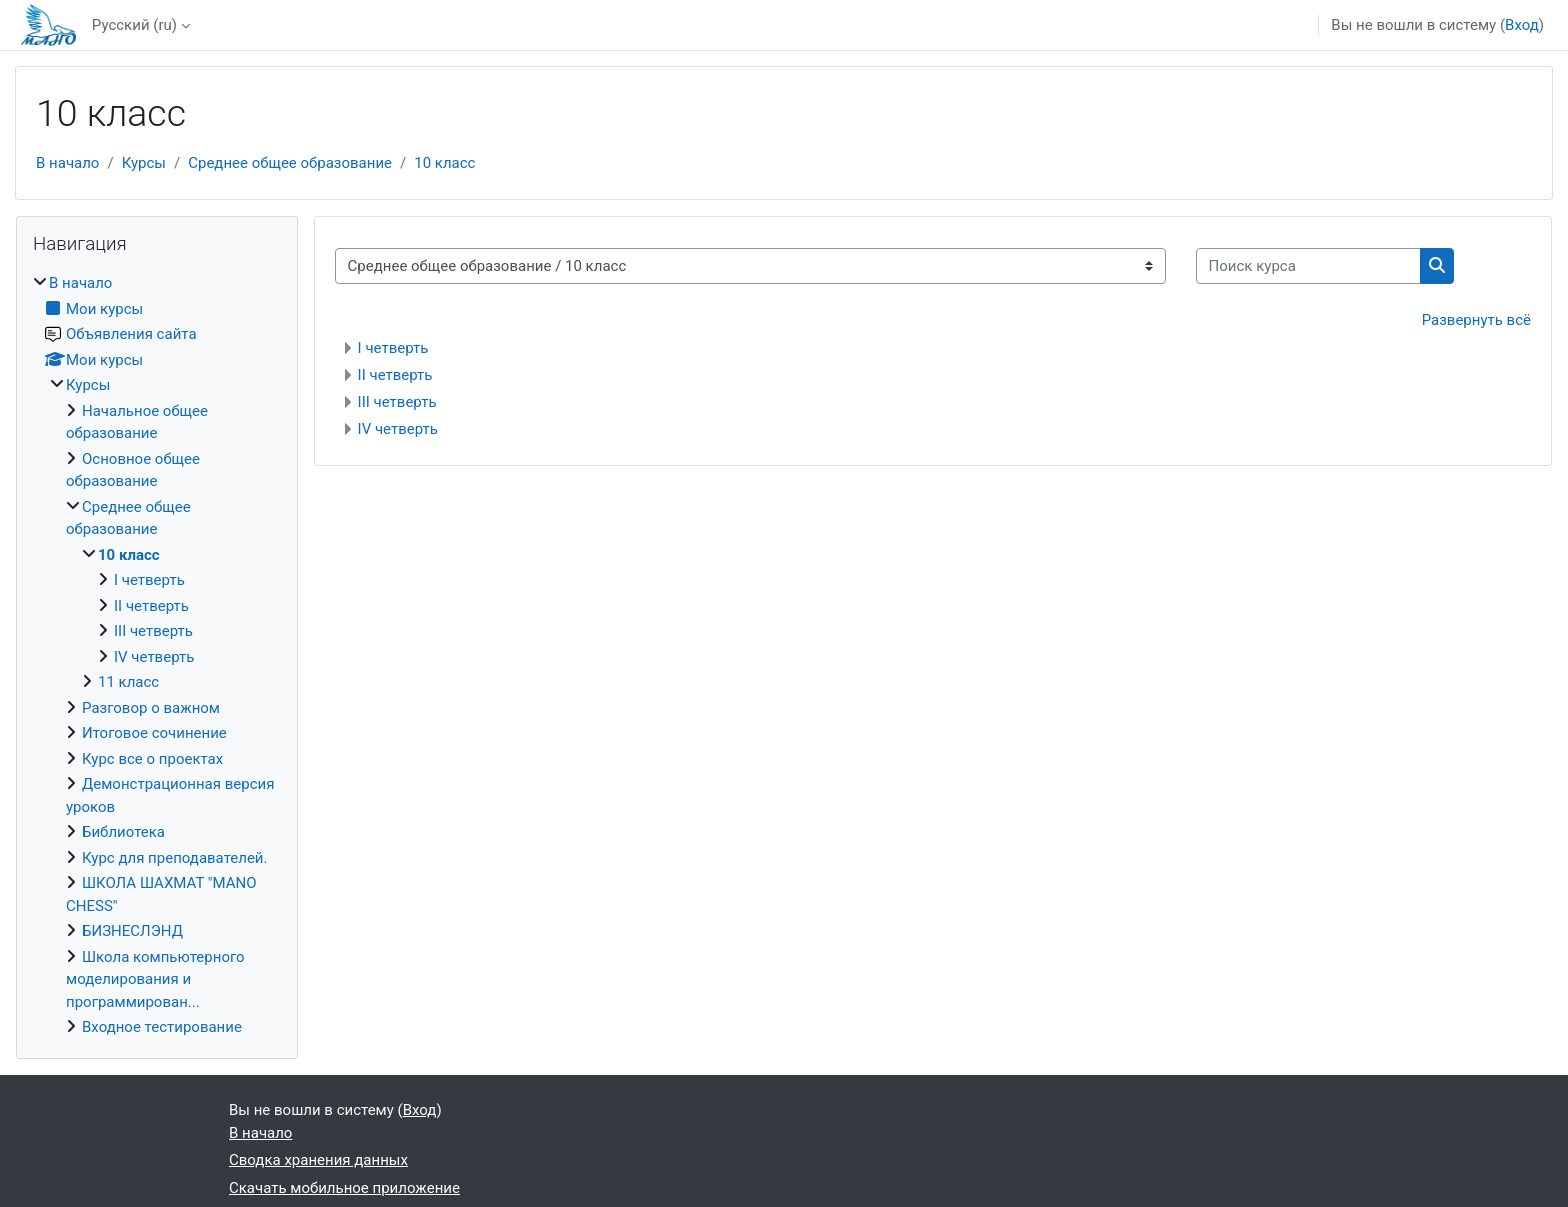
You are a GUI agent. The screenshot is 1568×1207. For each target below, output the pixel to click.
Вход (1522, 25)
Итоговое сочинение (154, 733)
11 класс (128, 682)
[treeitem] (157, 655)
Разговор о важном (151, 708)
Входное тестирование (162, 1027)
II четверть (395, 375)
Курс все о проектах (152, 759)
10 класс (444, 163)
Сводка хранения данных (318, 1160)
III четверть (397, 402)
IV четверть (398, 429)
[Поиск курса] (1308, 266)
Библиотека (123, 832)
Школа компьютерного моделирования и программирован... (155, 979)
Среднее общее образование (290, 163)
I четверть (393, 348)
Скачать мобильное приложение (344, 1188)
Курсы (144, 163)
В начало (67, 163)
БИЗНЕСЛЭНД (132, 931)
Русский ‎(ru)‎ (134, 25)
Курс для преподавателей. (175, 858)
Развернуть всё (1476, 320)
